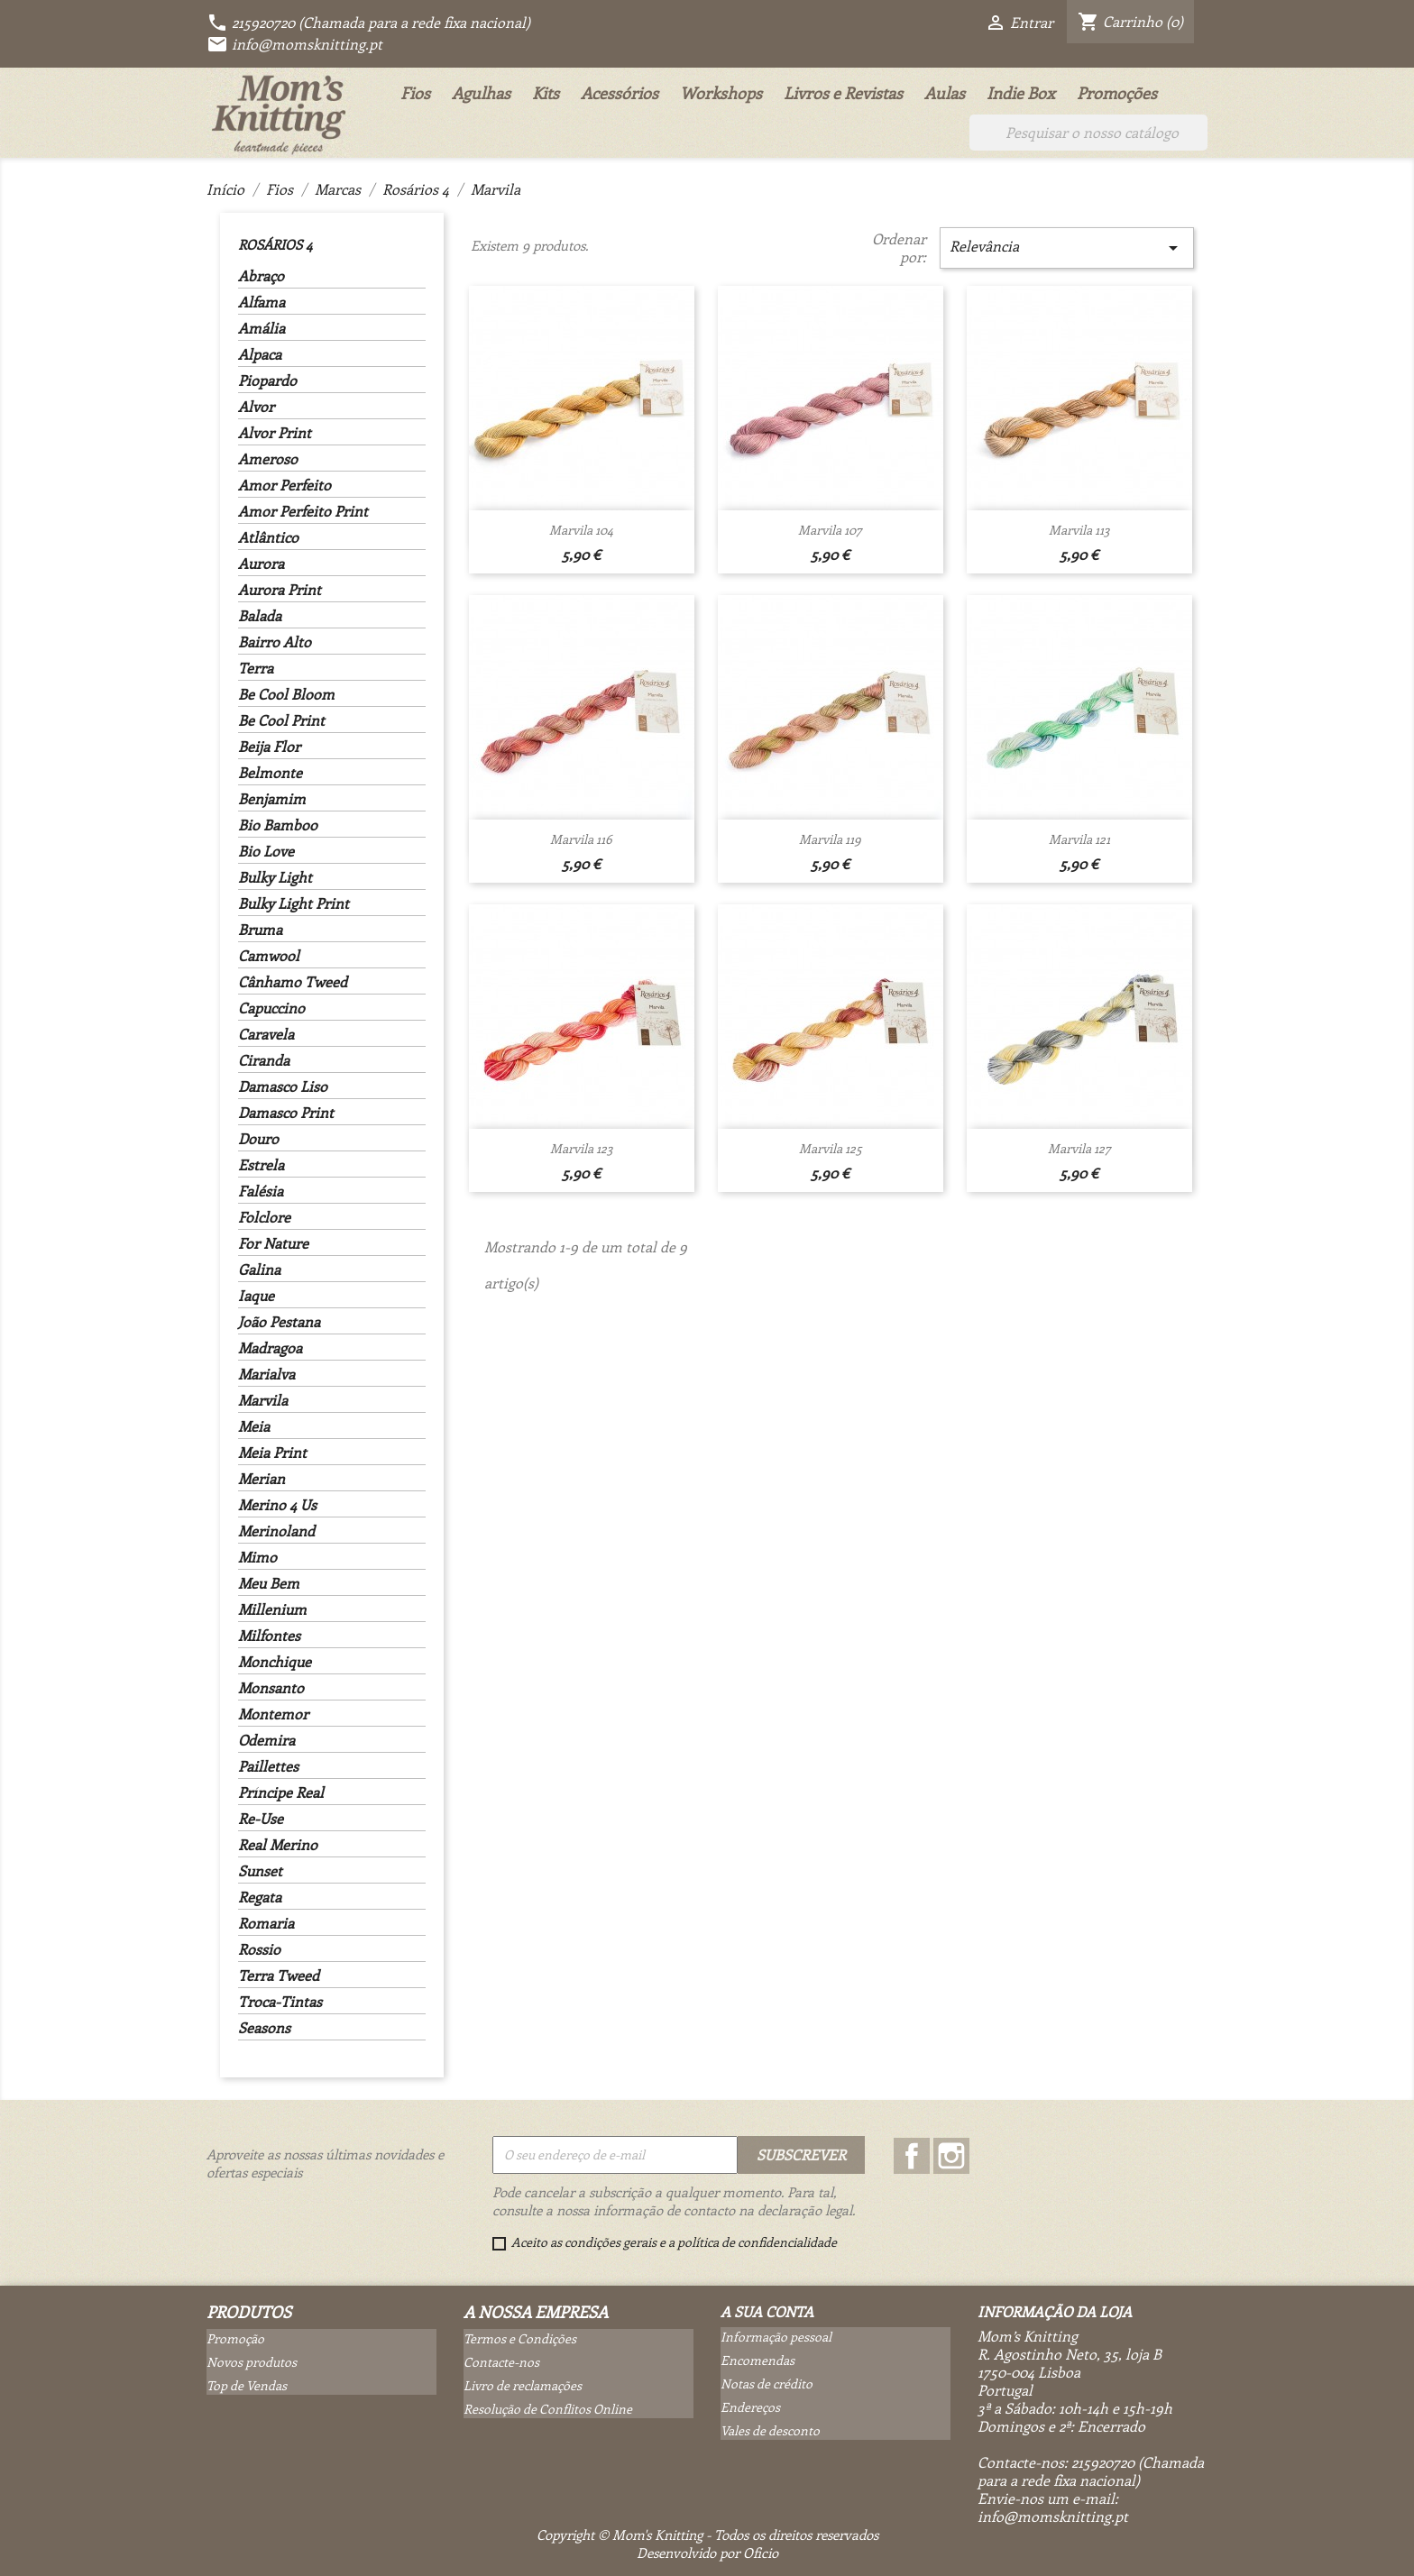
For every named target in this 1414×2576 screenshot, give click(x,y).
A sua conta (767, 2311)
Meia (254, 1426)
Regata (259, 1897)
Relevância (1067, 247)
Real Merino (277, 1845)
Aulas (944, 93)
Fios (415, 93)
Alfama (261, 302)
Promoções (1117, 93)
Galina (259, 1269)
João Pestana (279, 1322)
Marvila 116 (581, 839)
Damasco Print (286, 1113)
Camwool (268, 956)
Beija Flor (269, 747)
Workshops (721, 93)
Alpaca (259, 354)
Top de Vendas (247, 2385)
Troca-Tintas (280, 2002)
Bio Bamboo (277, 825)
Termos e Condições (520, 2338)
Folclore (264, 1217)
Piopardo (267, 380)
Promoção (235, 2338)
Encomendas (757, 2360)
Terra (255, 668)
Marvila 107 (830, 529)
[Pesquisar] (1088, 133)
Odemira (266, 1740)
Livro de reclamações (523, 2385)
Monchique (274, 1662)
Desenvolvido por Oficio (707, 2553)
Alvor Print (274, 433)
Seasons (264, 2028)
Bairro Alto (274, 642)
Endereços (750, 2407)
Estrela (261, 1165)
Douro (258, 1139)
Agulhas (481, 93)
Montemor (273, 1714)
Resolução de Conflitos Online (548, 2408)
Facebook (912, 2156)
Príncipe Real (281, 1792)
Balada (259, 616)
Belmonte (270, 773)
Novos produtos (252, 2361)
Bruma (260, 930)
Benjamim (272, 799)
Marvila (263, 1400)
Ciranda (263, 1060)
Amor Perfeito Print (303, 511)
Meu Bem (268, 1583)
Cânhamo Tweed (292, 982)
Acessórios (619, 93)
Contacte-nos (501, 2361)
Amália (261, 328)
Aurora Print (279, 590)
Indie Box (1021, 93)
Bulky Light (275, 877)
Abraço (261, 276)
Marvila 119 (830, 839)
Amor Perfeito (284, 485)
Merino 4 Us (277, 1505)
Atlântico (268, 537)
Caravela (266, 1034)
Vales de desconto (770, 2430)
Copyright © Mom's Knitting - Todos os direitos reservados (707, 2535)
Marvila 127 (1079, 1148)
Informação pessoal (776, 2336)
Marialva (266, 1374)
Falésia (260, 1191)
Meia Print (272, 1453)
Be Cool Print (281, 720)
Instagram (951, 2156)
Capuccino (271, 1008)
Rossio (259, 1949)
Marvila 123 (581, 1148)
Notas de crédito (767, 2383)
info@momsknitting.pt (294, 43)
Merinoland (276, 1531)
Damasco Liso (282, 1086)
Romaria (266, 1923)
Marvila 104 (581, 529)
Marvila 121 (1079, 839)
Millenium (272, 1609)
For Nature (273, 1243)
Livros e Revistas (843, 93)
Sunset (260, 1871)
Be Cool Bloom (286, 694)
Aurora (261, 564)
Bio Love (266, 851)
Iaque (256, 1296)
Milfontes (269, 1636)
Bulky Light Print (293, 903)
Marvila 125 (830, 1148)
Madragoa (270, 1348)
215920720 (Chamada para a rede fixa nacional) (368, 22)
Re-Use (260, 1819)
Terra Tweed (278, 1975)
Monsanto (271, 1688)
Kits (545, 93)
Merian (261, 1479)
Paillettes (268, 1766)
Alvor (256, 407)
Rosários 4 (275, 244)
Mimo (257, 1557)
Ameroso (268, 459)
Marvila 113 (1079, 529)
